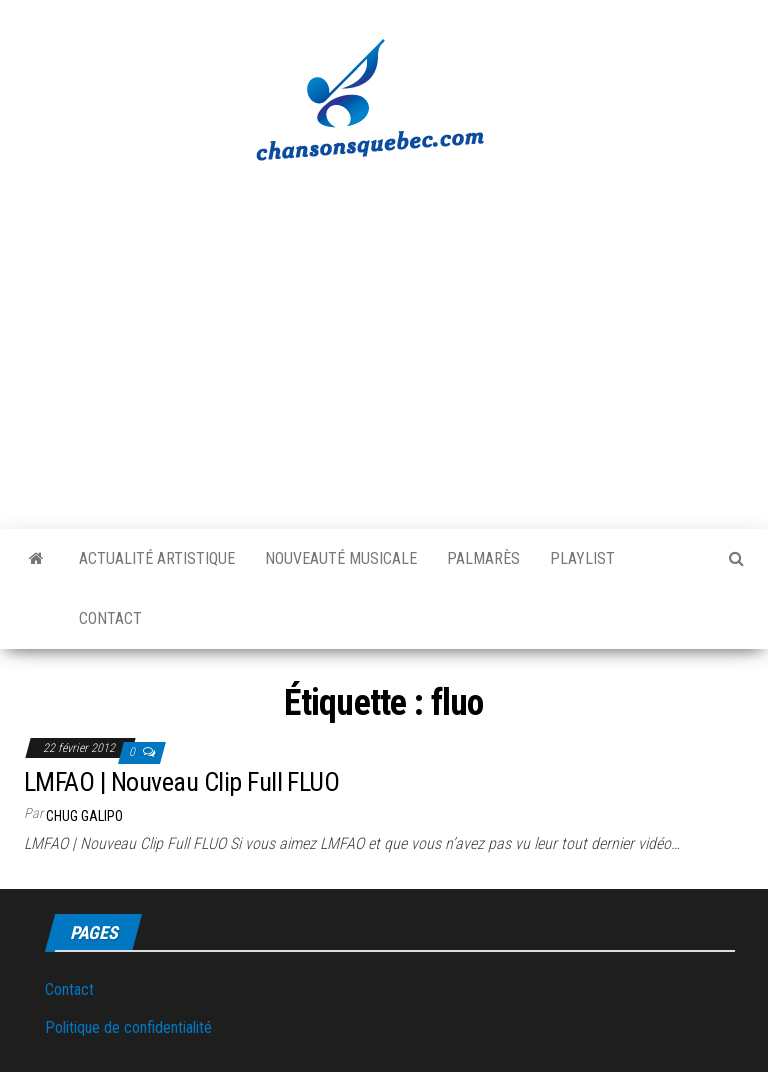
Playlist (582, 558)
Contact (110, 618)
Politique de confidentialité (128, 1027)
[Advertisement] (384, 335)
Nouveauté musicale (341, 558)
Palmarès (483, 558)
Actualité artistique (157, 558)
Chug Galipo (84, 816)
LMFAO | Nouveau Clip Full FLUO (181, 782)
